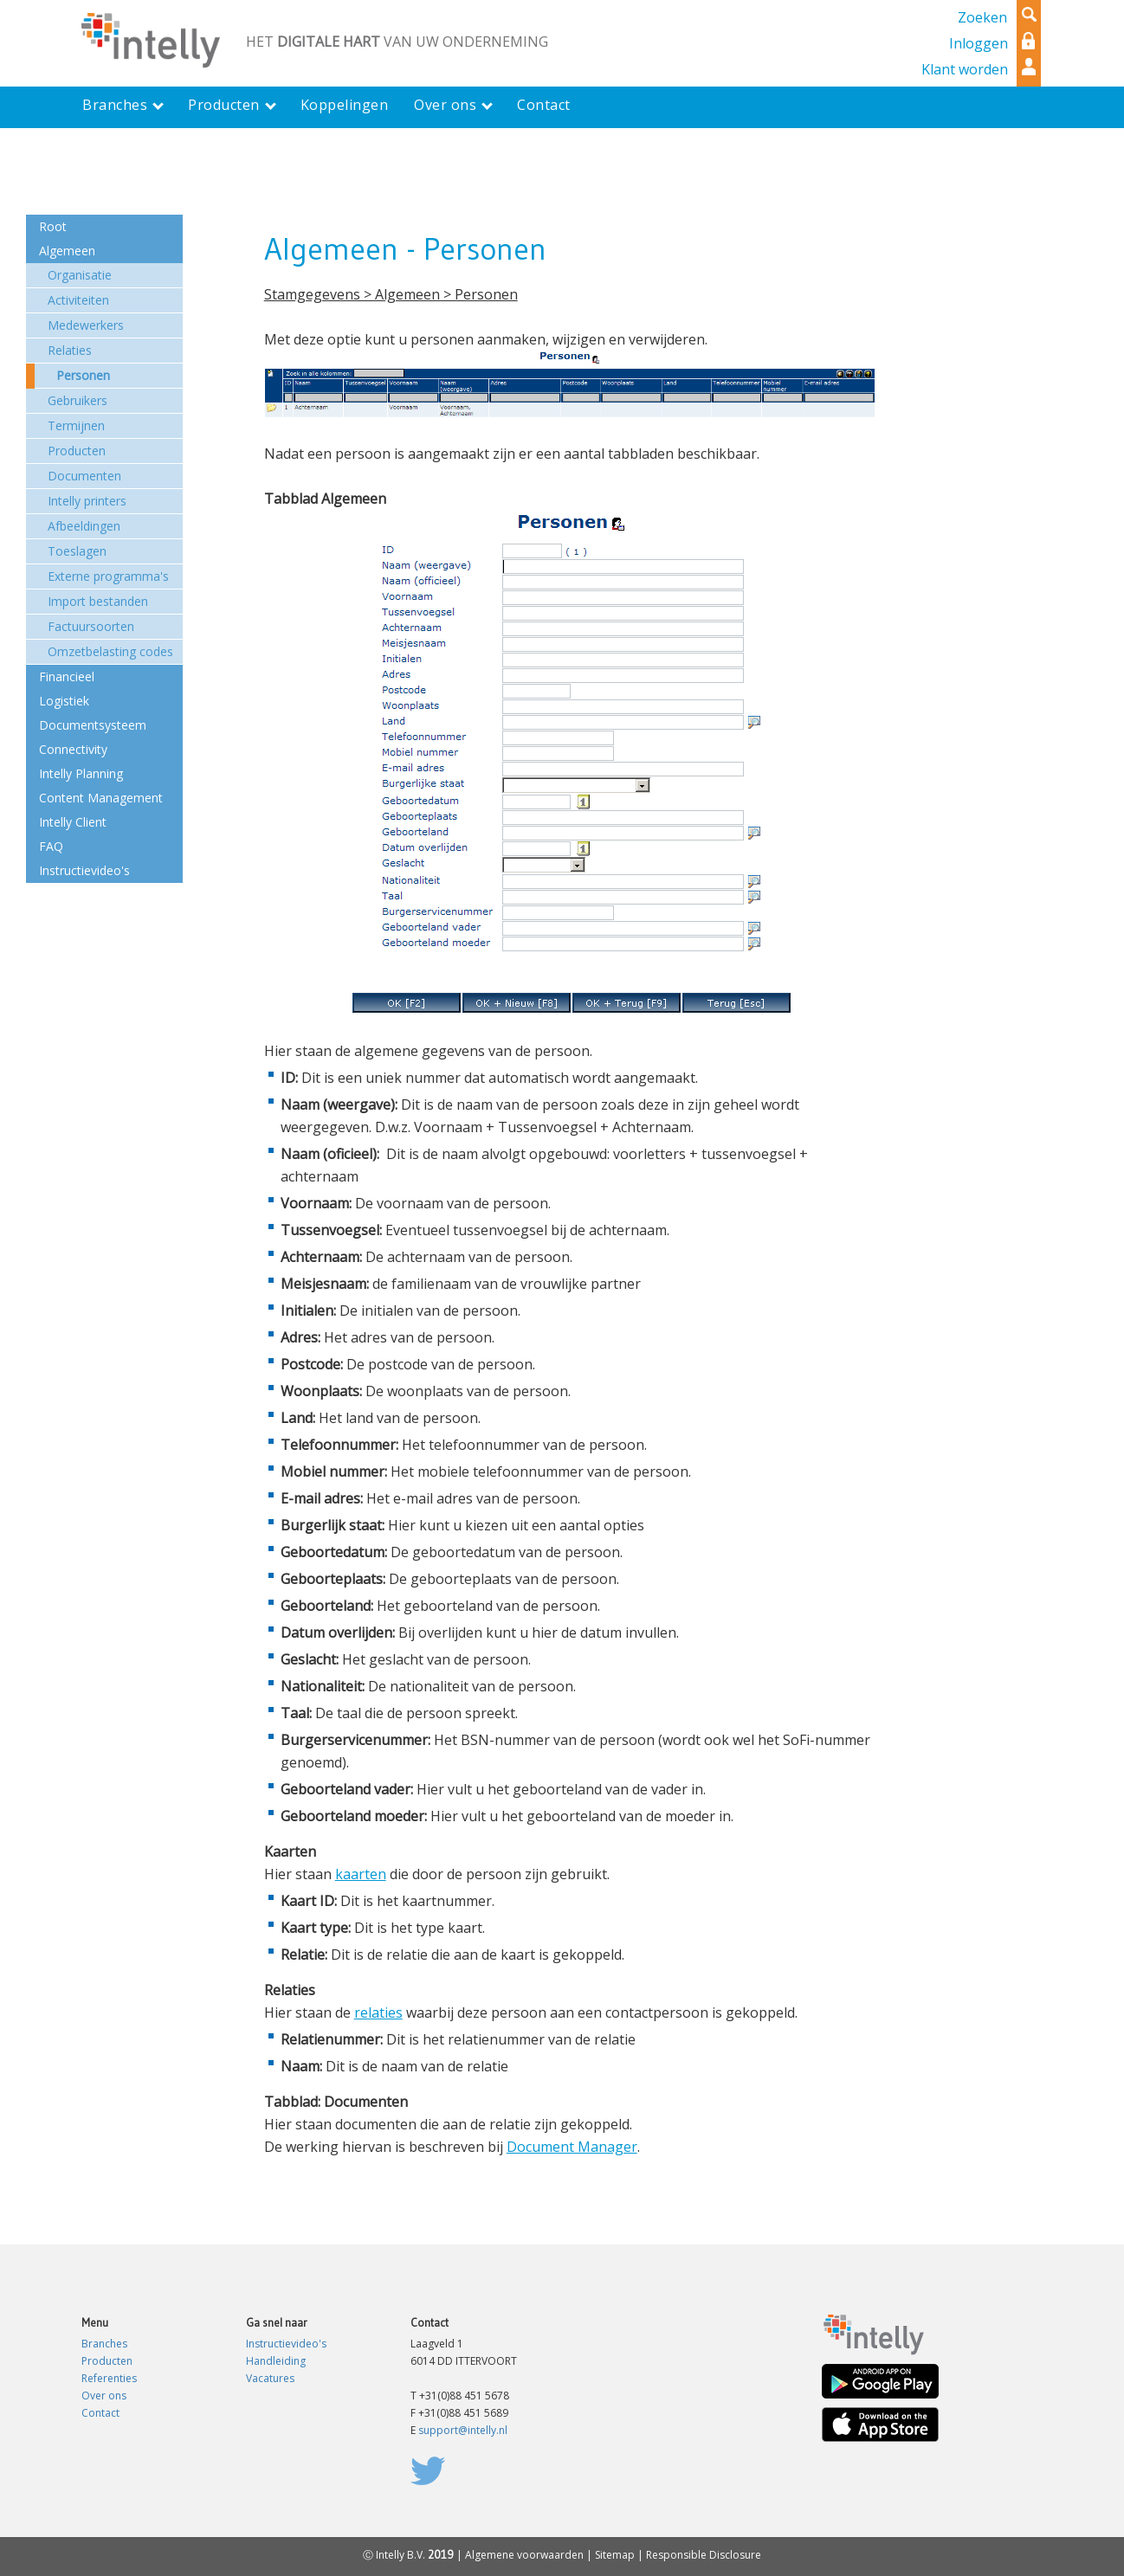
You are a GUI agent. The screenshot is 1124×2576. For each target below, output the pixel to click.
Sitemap (615, 2554)
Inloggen (978, 43)
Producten (106, 2361)
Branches (104, 2343)
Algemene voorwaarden (524, 2554)
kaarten (360, 1874)
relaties (378, 2012)
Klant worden (964, 69)
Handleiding (276, 2361)
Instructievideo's (286, 2343)
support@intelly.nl (462, 2430)
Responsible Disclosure (703, 2554)
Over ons (103, 2395)
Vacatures (270, 2378)
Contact (100, 2412)
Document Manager (572, 2146)
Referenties (109, 2378)
